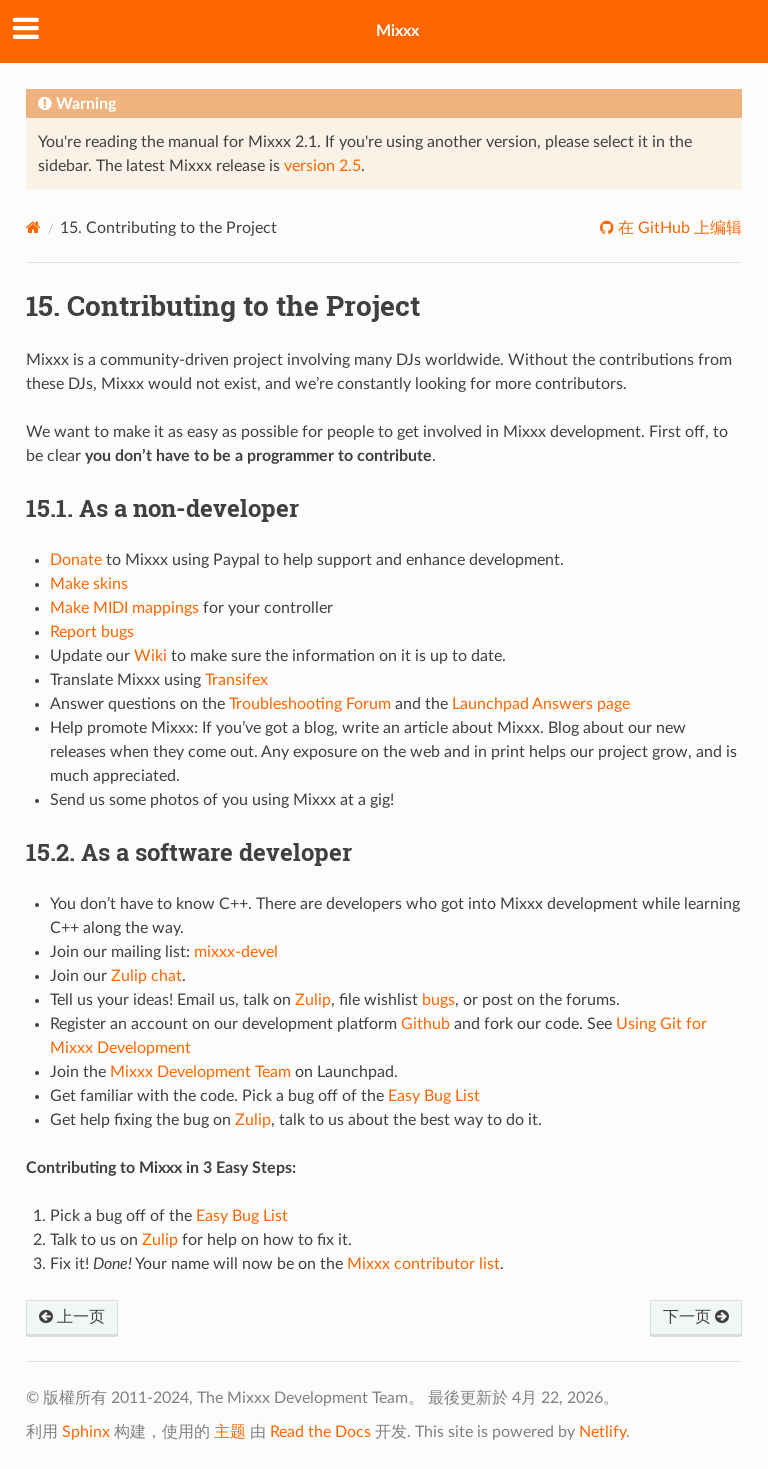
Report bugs (92, 632)
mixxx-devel (236, 952)
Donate (76, 560)
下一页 (696, 1317)
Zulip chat (146, 976)
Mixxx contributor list (423, 1264)
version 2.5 (322, 166)
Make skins (89, 584)
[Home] (33, 227)
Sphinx (86, 1432)
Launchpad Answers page (541, 704)
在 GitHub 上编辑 (678, 228)
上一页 (72, 1317)
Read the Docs (320, 1432)
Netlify (602, 1432)
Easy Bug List (434, 1096)
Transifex (236, 680)
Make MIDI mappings (124, 608)
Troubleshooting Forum (310, 704)
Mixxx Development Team (200, 1072)
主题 (230, 1432)
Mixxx (397, 31)
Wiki (150, 656)
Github (425, 1024)
